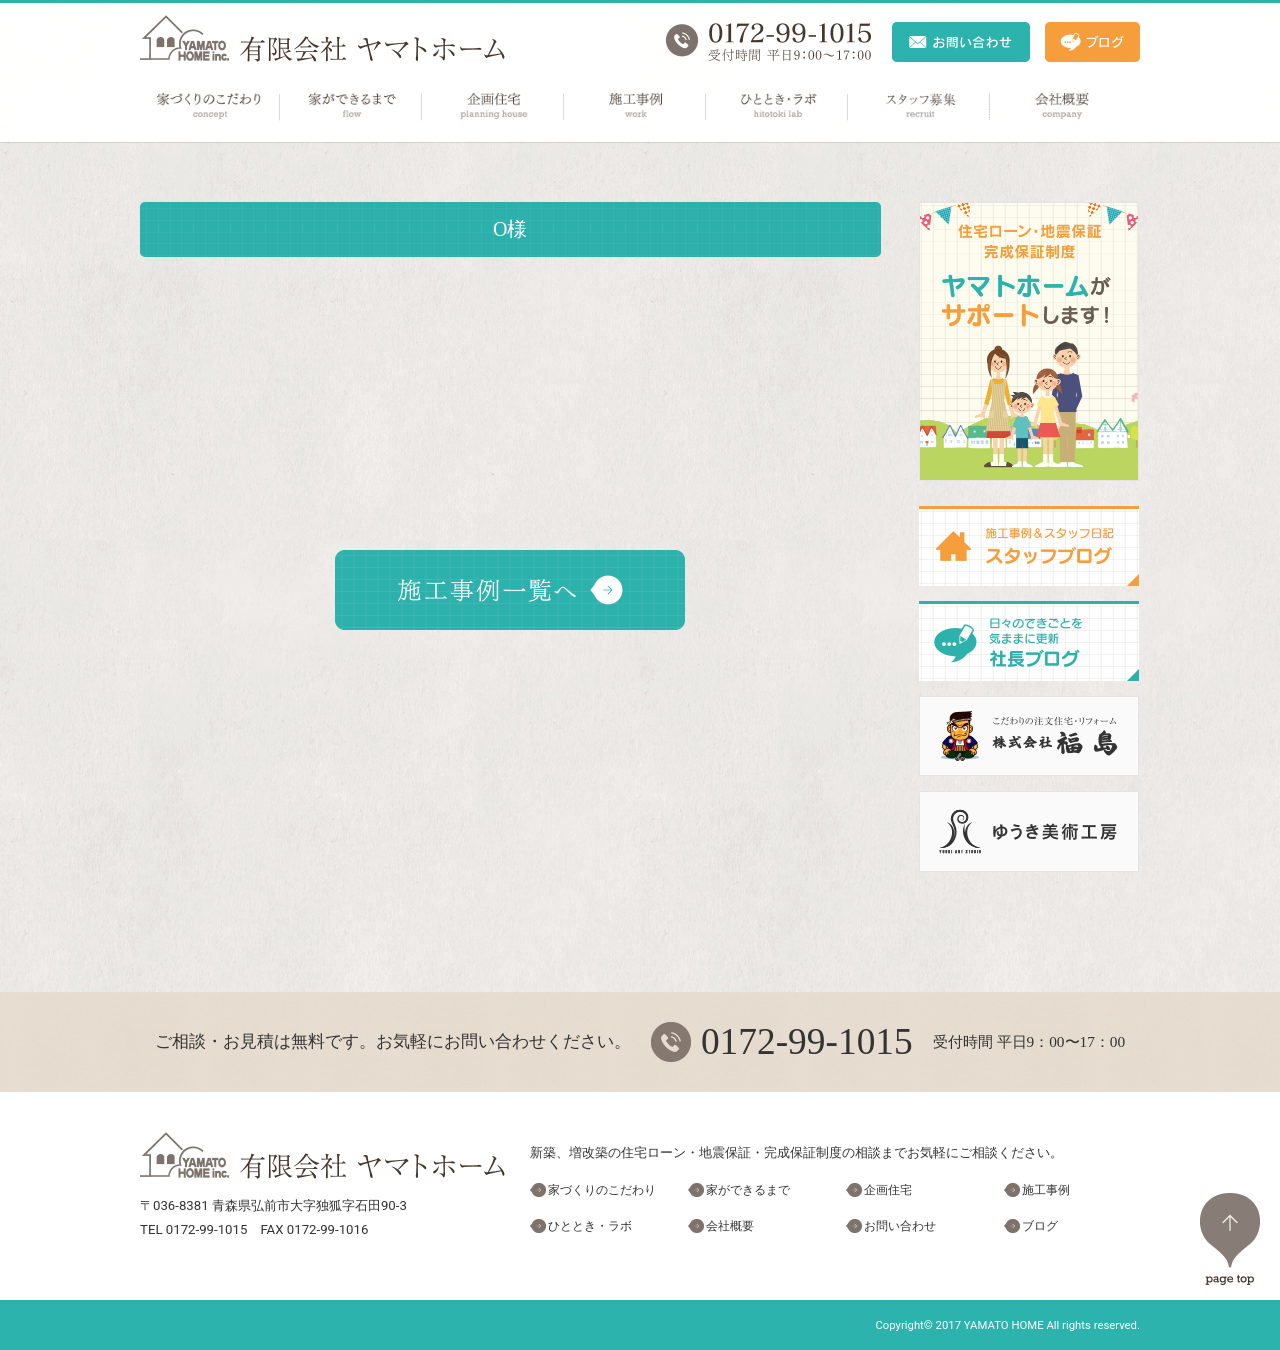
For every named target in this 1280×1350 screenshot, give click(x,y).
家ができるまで (352, 107)
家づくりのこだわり (210, 107)
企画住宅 (494, 107)
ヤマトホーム (322, 38)
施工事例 (636, 107)
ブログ (1040, 1226)
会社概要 (1062, 107)
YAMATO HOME (1004, 1325)
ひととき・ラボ (778, 107)
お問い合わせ (900, 1226)
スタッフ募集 (920, 107)
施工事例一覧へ (510, 590)
